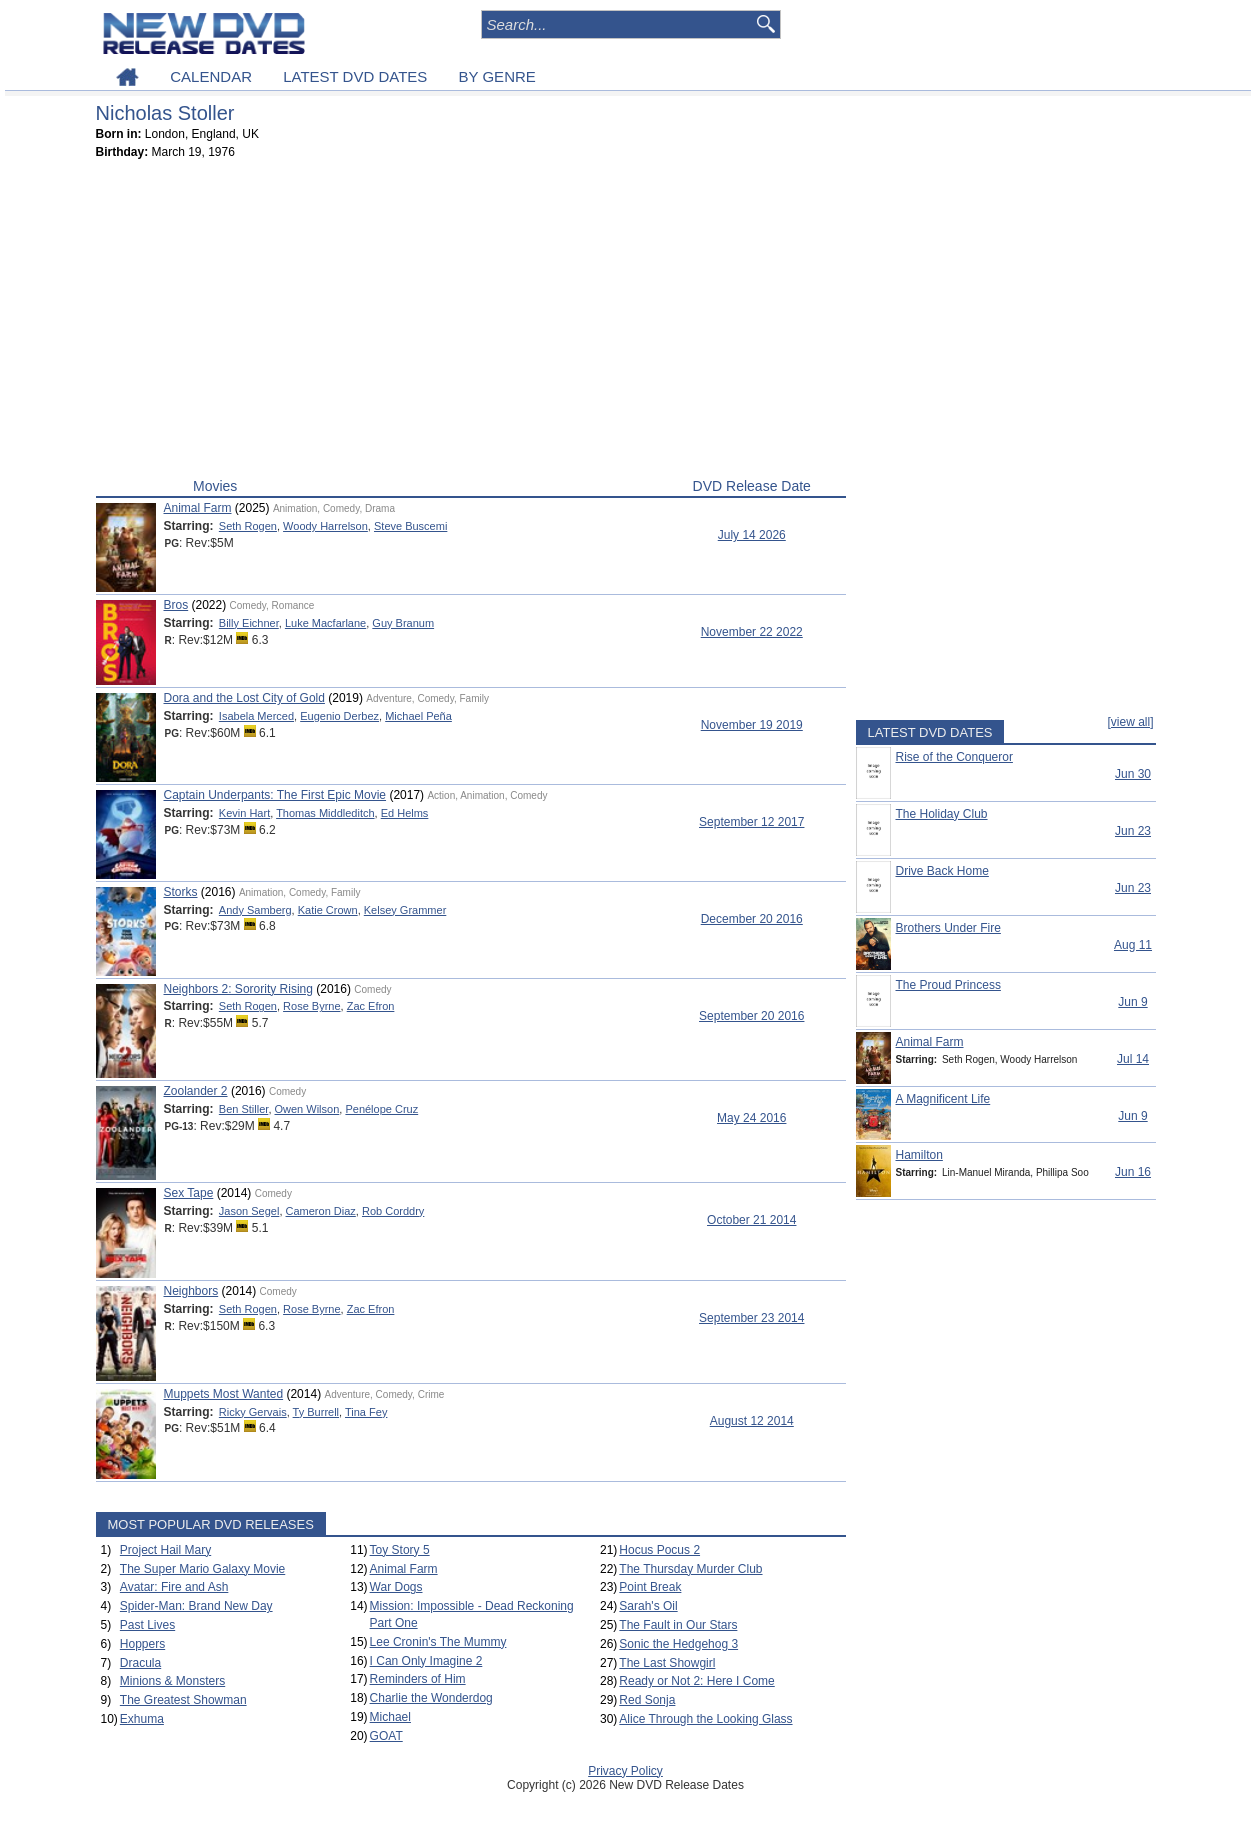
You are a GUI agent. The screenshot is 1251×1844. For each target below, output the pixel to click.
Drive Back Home (942, 871)
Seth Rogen (248, 526)
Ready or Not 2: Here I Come (696, 1681)
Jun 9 (1132, 1002)
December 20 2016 (752, 919)
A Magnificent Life (943, 1099)
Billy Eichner (249, 623)
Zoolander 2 (196, 1091)
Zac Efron (371, 1006)
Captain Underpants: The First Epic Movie (275, 795)
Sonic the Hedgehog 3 (678, 1644)
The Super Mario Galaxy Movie (202, 1569)
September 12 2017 (751, 822)
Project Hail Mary (165, 1550)
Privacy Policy (625, 1771)
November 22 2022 (752, 632)
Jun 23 (1133, 831)
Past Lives (147, 1625)
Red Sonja (647, 1700)
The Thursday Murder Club (690, 1569)
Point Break (650, 1587)
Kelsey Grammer (405, 910)
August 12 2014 (752, 1421)
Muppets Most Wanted (224, 1394)
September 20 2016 (751, 1016)
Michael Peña (418, 716)
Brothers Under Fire (948, 928)
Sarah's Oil (648, 1606)
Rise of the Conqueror (954, 757)
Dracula (140, 1663)
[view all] (1130, 722)
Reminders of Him (418, 1679)
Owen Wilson (307, 1109)
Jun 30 (1133, 774)
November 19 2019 (752, 725)
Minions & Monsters (172, 1681)
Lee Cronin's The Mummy (438, 1642)
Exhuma (142, 1719)
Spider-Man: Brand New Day (196, 1606)
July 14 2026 (752, 535)
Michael (390, 1717)
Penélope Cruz (381, 1109)
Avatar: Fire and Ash (174, 1587)
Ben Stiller (244, 1109)
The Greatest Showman (183, 1700)
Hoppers (142, 1644)
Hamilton (919, 1155)
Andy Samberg (255, 910)
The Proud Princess (948, 985)
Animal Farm (198, 508)
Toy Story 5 (400, 1550)
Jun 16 (1133, 1172)
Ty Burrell (316, 1412)
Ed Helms (405, 813)
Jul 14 (1133, 1059)
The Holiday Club (942, 814)
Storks (181, 892)
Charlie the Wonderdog (431, 1698)
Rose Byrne (311, 1006)
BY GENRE (497, 76)
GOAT (386, 1736)
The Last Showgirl (667, 1663)
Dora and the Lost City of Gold (244, 698)
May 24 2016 (751, 1118)
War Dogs (396, 1587)
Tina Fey (366, 1412)
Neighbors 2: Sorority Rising (238, 989)
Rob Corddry (393, 1211)
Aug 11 (1133, 945)
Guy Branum (403, 623)
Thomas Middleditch (325, 813)
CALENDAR (211, 76)
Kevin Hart (244, 813)
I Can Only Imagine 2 (426, 1661)
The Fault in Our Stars (678, 1625)
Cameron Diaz (321, 1211)
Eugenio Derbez (339, 716)
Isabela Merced (256, 716)
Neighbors (191, 1291)
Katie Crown (328, 910)
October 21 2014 (751, 1220)
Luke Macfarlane (325, 623)
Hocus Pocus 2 (659, 1550)
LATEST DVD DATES (355, 76)
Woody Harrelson (325, 526)
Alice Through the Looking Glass (705, 1719)
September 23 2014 (751, 1318)
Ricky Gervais (253, 1412)
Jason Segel (249, 1211)
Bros (176, 605)
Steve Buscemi (410, 526)
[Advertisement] (471, 323)
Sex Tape (189, 1193)
